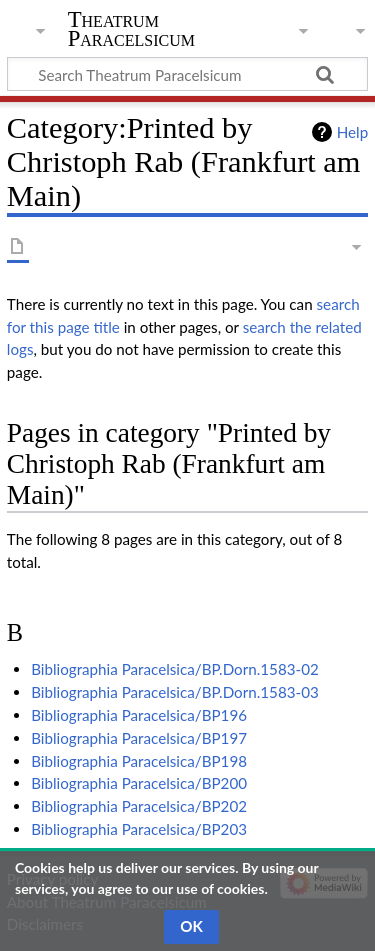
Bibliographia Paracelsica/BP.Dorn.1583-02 (175, 669)
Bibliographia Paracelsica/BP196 (139, 715)
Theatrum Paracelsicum (131, 29)
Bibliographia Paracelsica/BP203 (139, 829)
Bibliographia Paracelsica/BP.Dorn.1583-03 (175, 692)
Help (352, 132)
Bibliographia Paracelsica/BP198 (139, 761)
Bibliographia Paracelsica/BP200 (139, 783)
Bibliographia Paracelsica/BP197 (139, 738)
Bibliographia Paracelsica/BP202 (139, 806)
